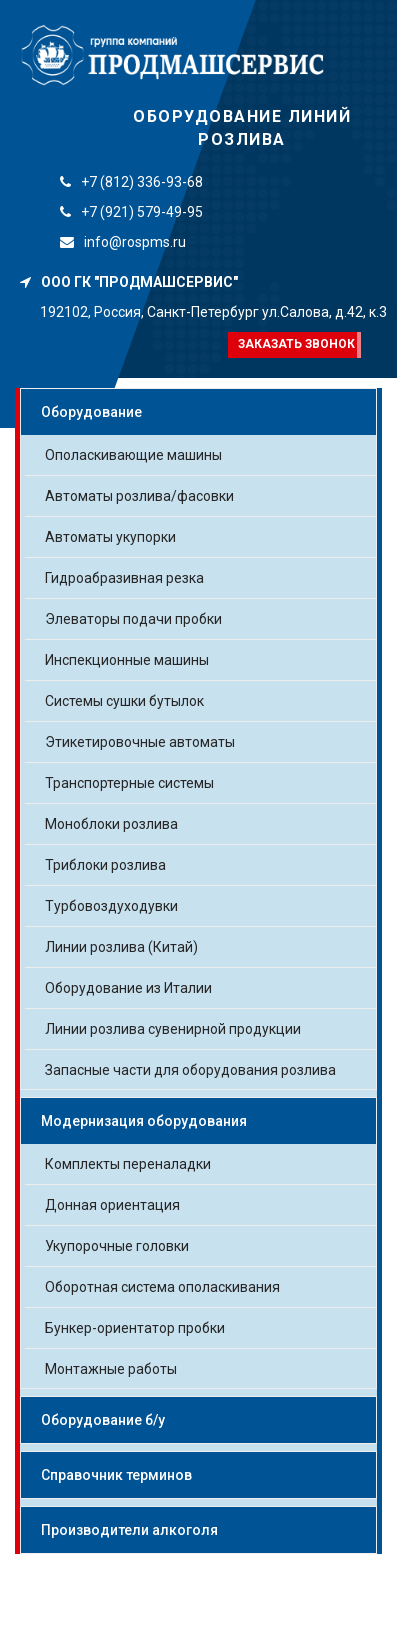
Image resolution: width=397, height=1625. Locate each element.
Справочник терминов (116, 1475)
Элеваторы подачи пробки (133, 619)
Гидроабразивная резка (124, 578)
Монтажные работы (111, 1369)
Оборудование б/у (103, 1420)
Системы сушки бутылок (124, 701)
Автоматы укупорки (110, 537)
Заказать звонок (296, 344)
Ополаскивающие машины (133, 455)
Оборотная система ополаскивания (162, 1287)
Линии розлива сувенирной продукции (173, 1029)
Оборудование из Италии (128, 988)
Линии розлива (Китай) (121, 947)
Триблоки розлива (105, 865)
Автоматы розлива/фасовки (139, 496)
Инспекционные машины (127, 660)
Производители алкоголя (129, 1530)
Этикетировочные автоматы (140, 742)
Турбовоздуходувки (111, 906)
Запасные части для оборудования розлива (190, 1070)
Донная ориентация (112, 1205)
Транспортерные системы (129, 783)
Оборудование (91, 412)
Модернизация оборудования (144, 1121)
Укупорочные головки (117, 1246)
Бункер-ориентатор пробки (135, 1328)
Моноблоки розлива (111, 824)
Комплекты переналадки (128, 1164)
